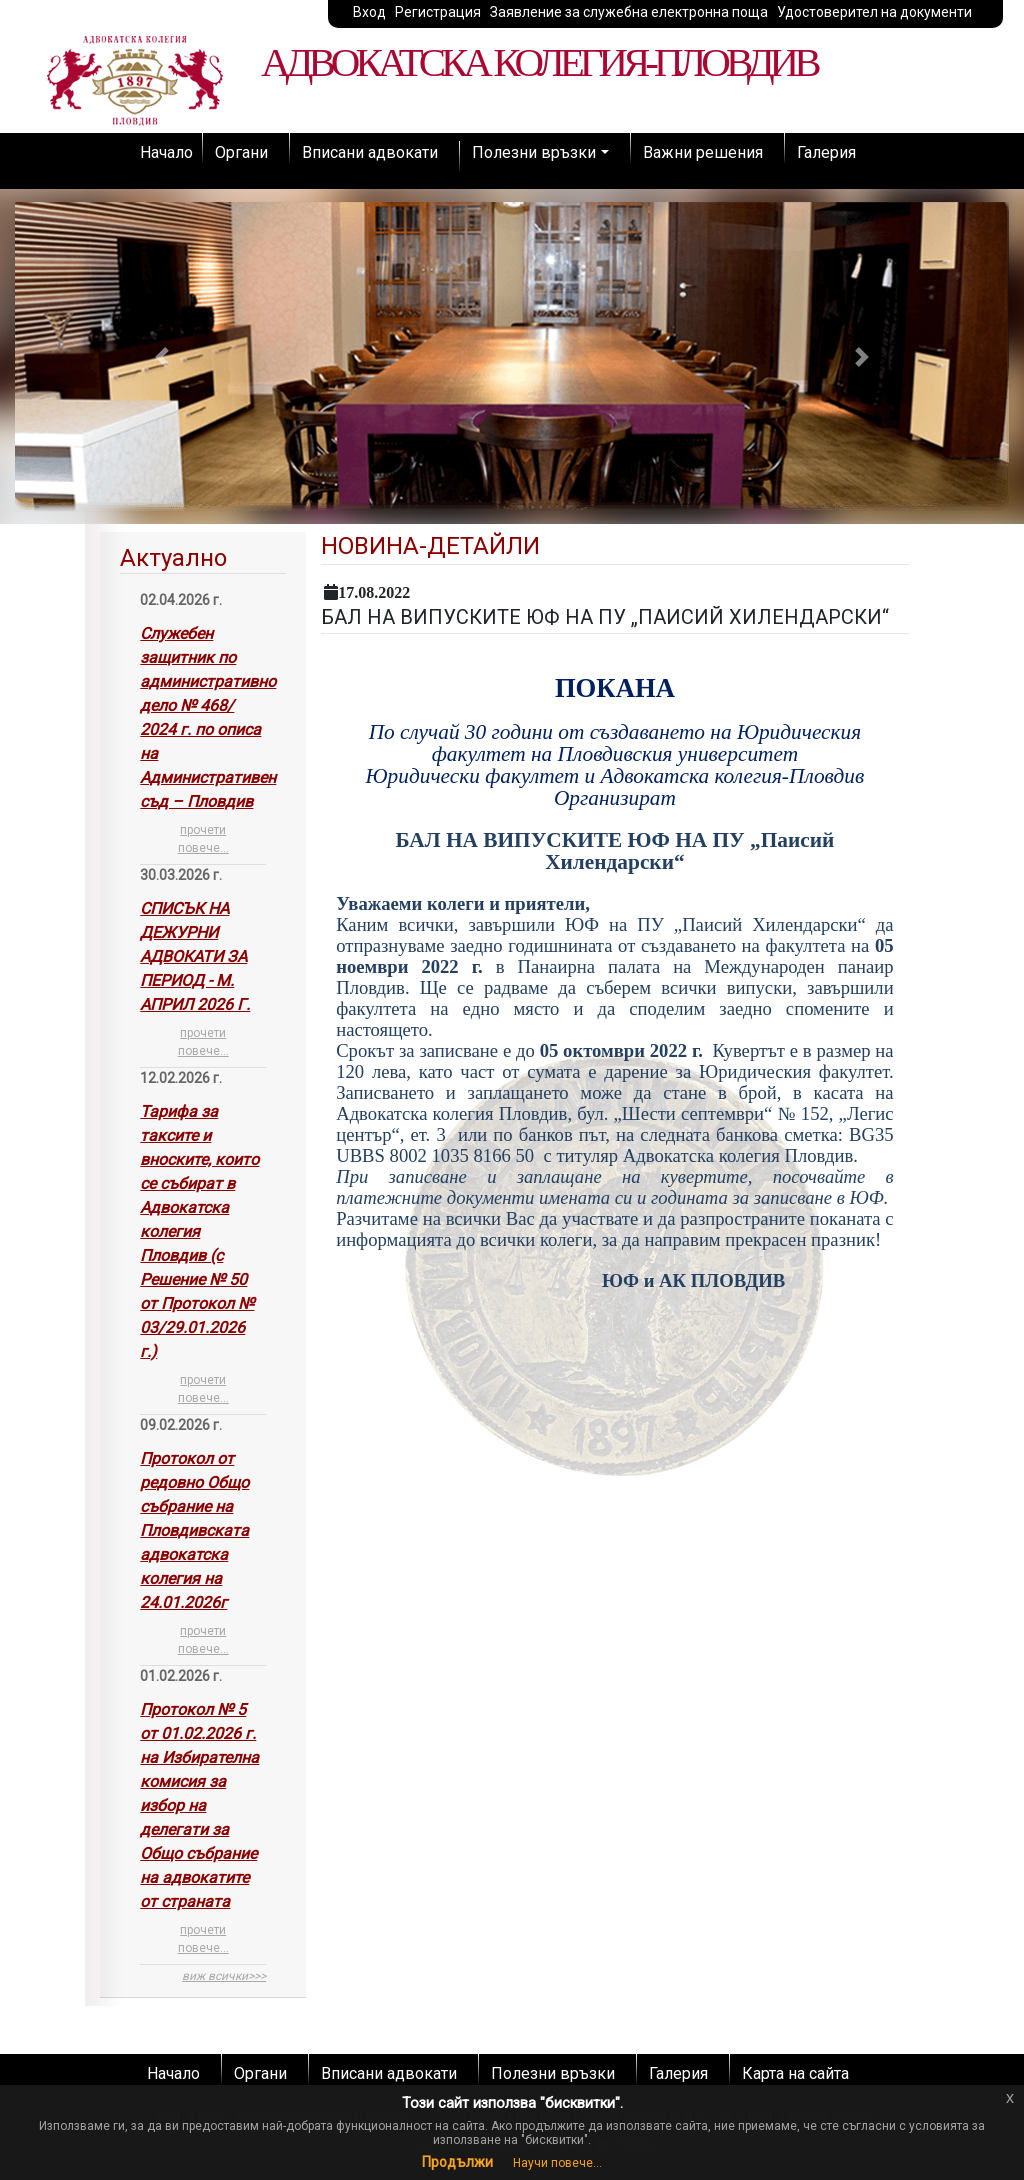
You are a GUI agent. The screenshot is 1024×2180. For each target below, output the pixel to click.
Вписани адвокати (370, 152)
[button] (161, 356)
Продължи (457, 2162)
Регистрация (438, 12)
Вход (369, 12)
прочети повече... (203, 839)
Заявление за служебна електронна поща (629, 12)
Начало (166, 152)
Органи (241, 152)
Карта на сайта (795, 2073)
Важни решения (703, 152)
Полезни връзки (534, 152)
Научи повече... (557, 2163)
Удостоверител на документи (874, 12)
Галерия (826, 152)
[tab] (203, 1265)
